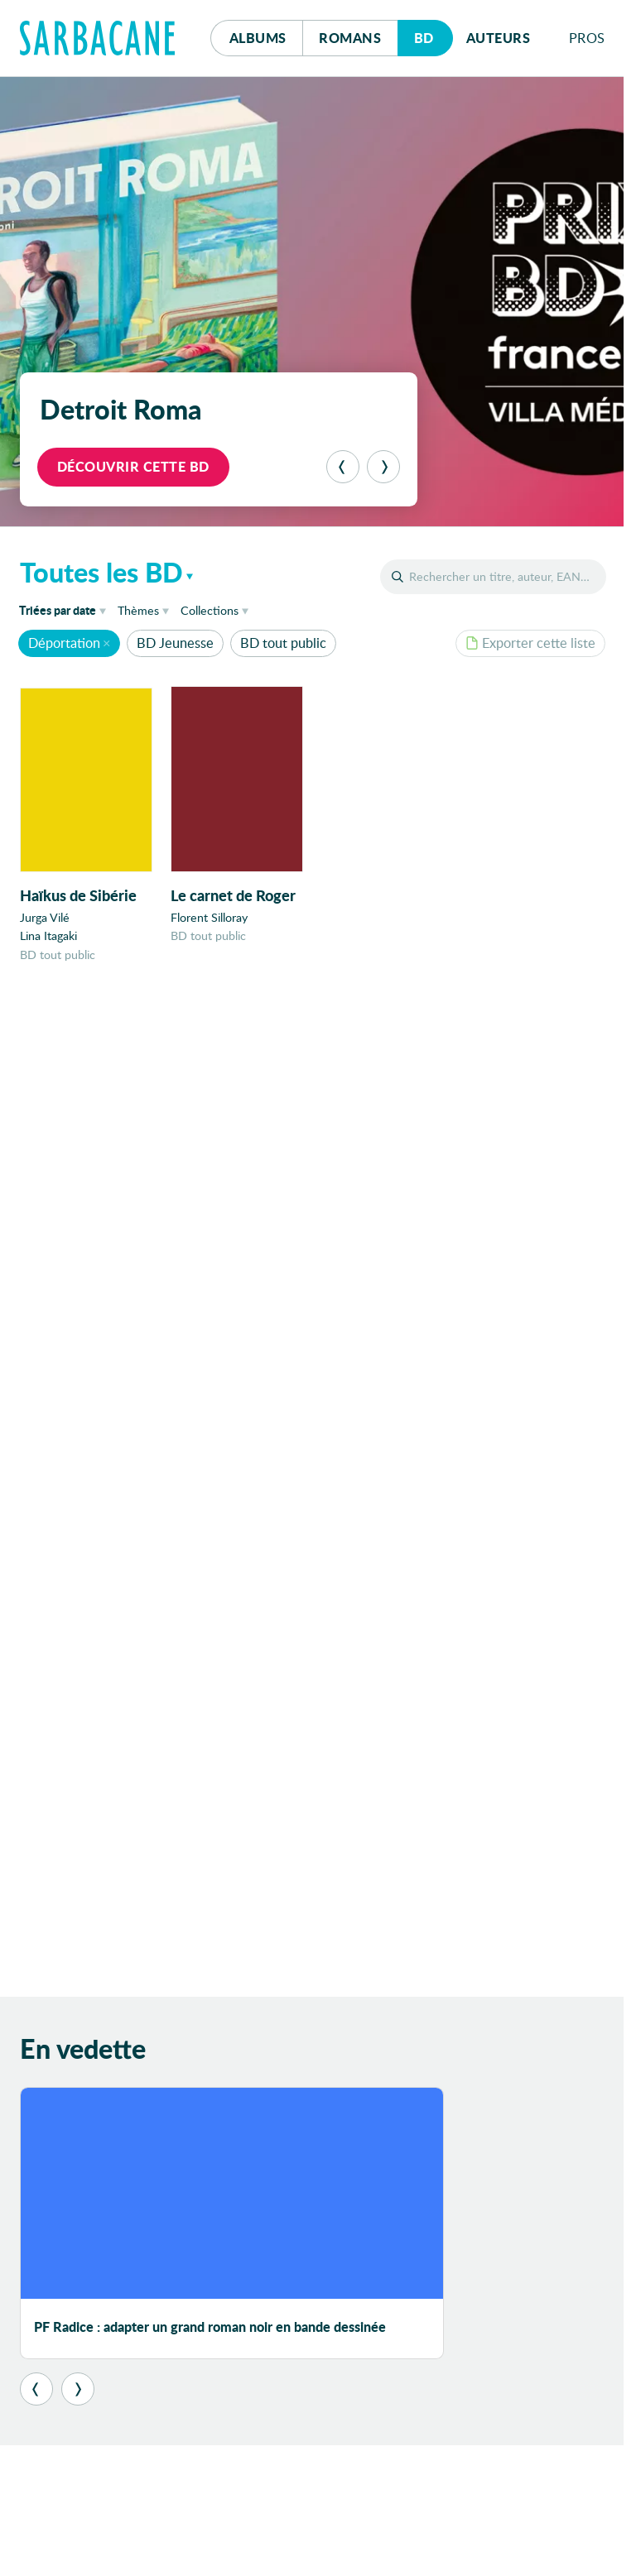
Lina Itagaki (48, 936)
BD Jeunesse (175, 642)
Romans (350, 37)
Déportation (64, 642)
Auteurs (498, 37)
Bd (433, 33)
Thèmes (138, 610)
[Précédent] (342, 466)
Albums (258, 37)
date (65, 609)
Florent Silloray (209, 918)
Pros (587, 37)
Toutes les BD (101, 572)
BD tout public (283, 642)
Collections (209, 610)
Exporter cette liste (530, 642)
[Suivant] (383, 466)
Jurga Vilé (45, 918)
